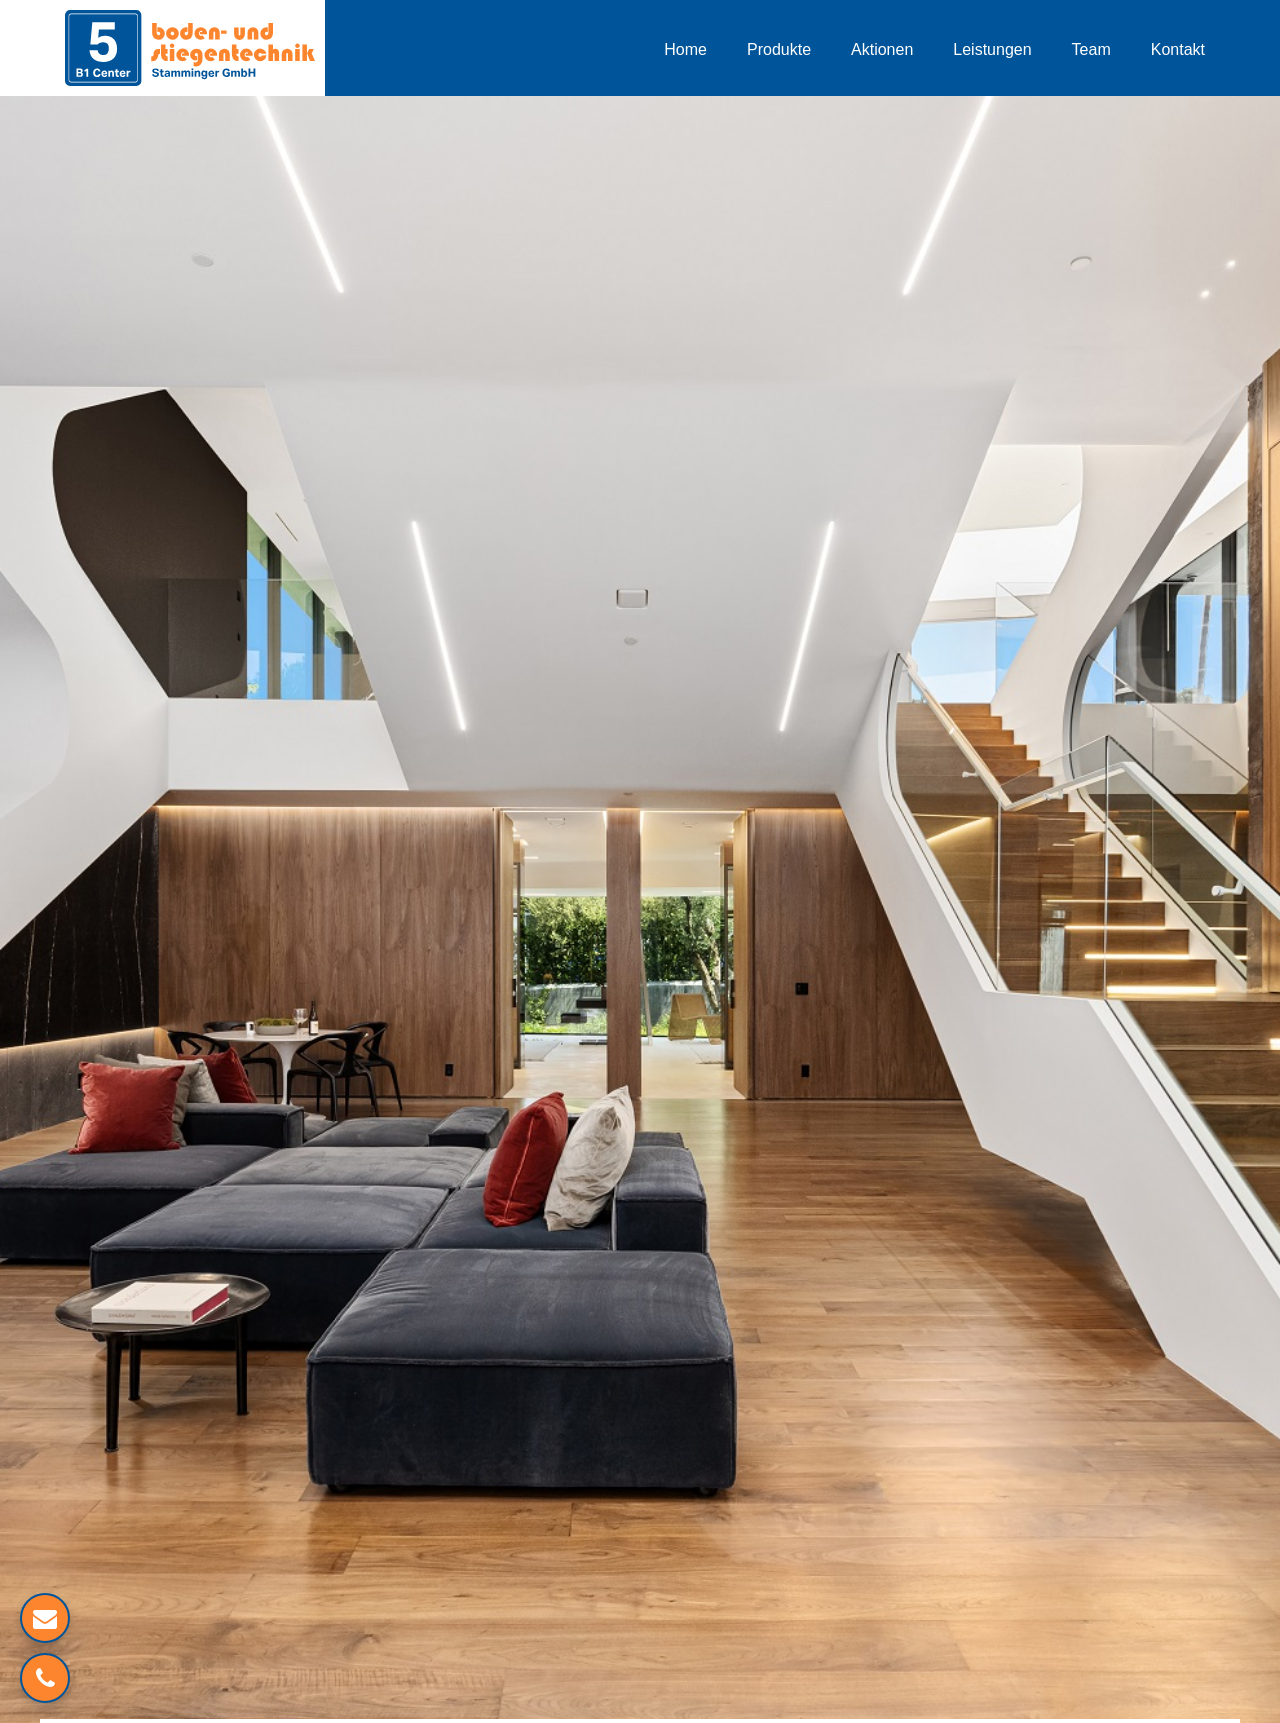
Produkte (779, 49)
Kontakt (1178, 49)
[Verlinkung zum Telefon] (45, 1678)
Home (685, 49)
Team (1091, 49)
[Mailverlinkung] (45, 1618)
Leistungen (992, 49)
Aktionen (882, 49)
